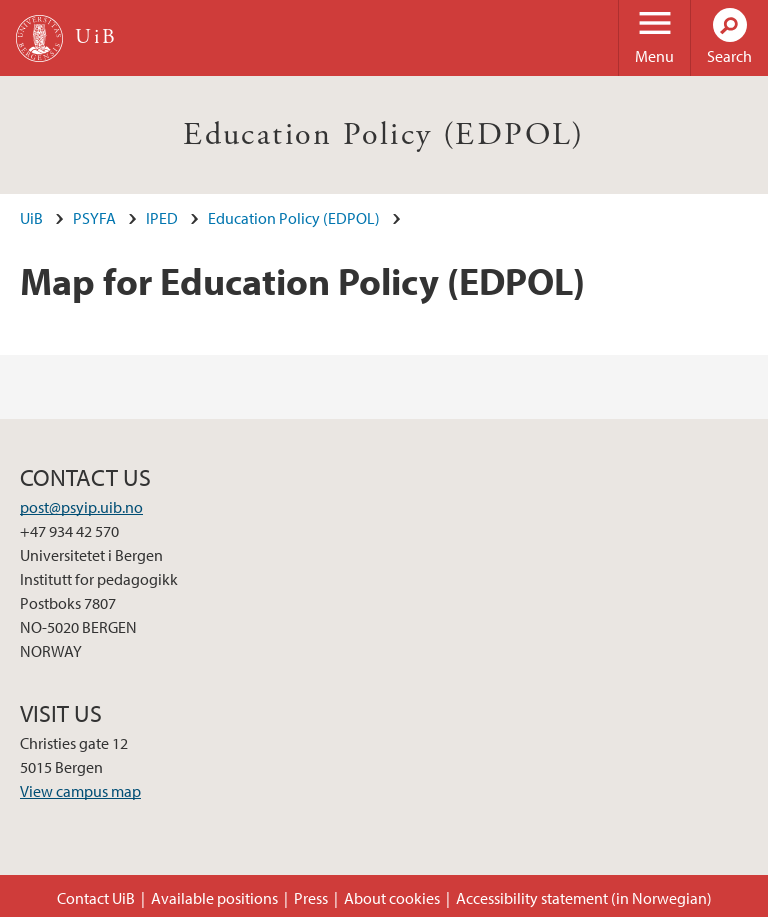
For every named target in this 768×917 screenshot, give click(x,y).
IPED (162, 218)
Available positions (214, 898)
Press (311, 898)
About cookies (392, 898)
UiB (31, 218)
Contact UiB (96, 898)
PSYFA (94, 218)
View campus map (80, 791)
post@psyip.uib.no (81, 507)
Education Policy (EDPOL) (384, 135)
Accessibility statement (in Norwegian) (584, 898)
